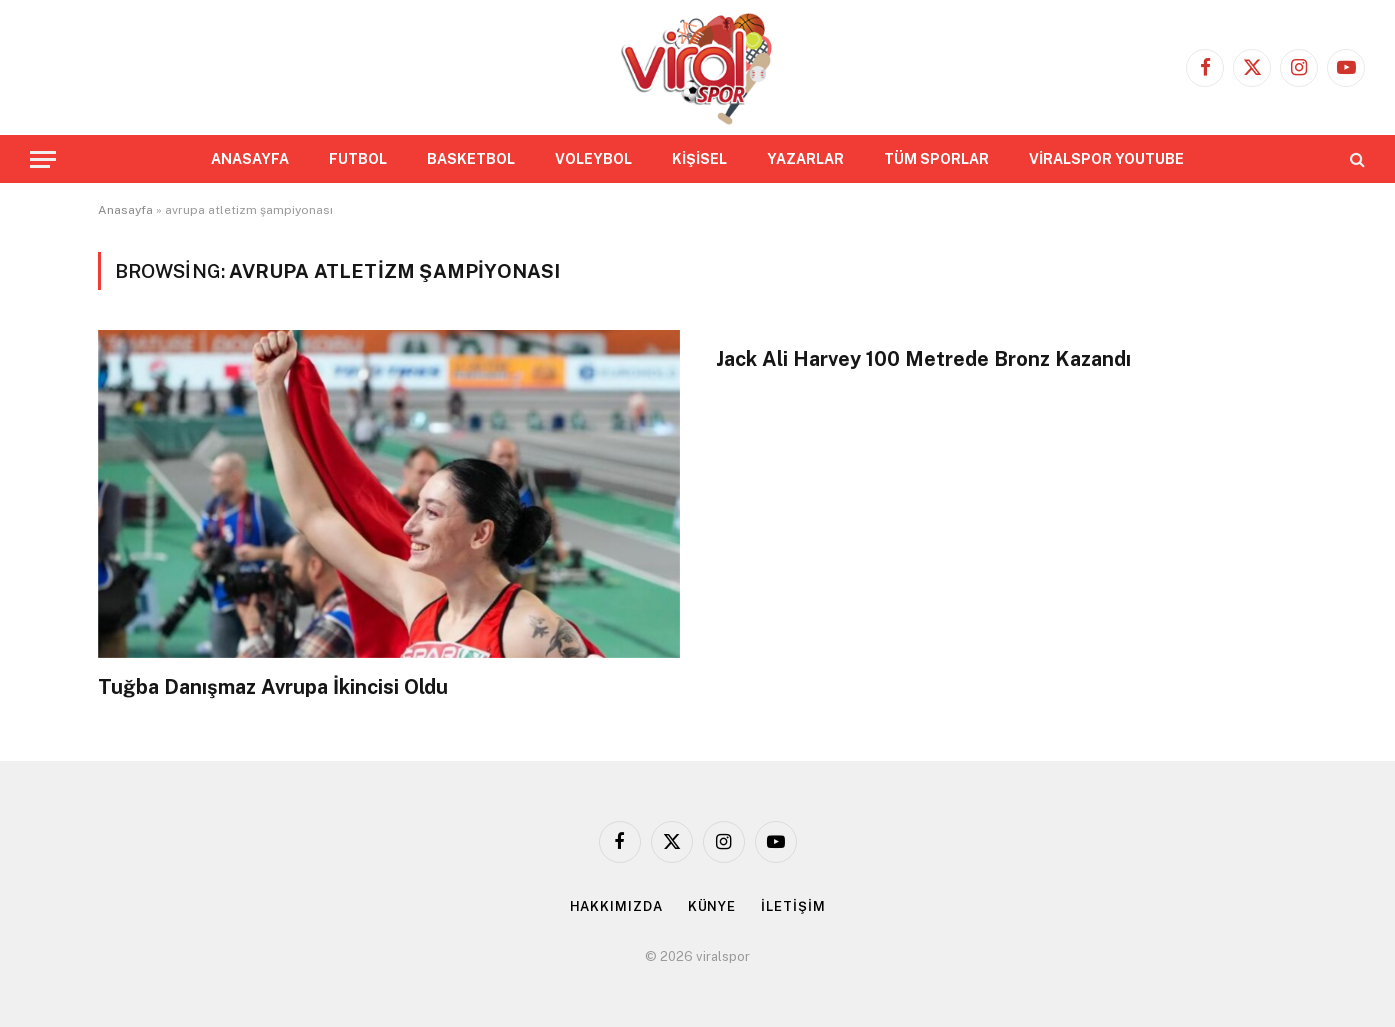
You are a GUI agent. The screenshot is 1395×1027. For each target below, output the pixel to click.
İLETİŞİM (793, 906)
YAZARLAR (805, 159)
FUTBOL (358, 159)
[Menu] (43, 159)
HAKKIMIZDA (616, 906)
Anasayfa (125, 210)
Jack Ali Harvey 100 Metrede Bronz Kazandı (923, 359)
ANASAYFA (250, 159)
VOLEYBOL (593, 159)
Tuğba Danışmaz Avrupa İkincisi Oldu (273, 687)
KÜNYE (712, 906)
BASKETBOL (471, 159)
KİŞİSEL (699, 159)
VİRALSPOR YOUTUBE (1106, 159)
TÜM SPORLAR (936, 159)
